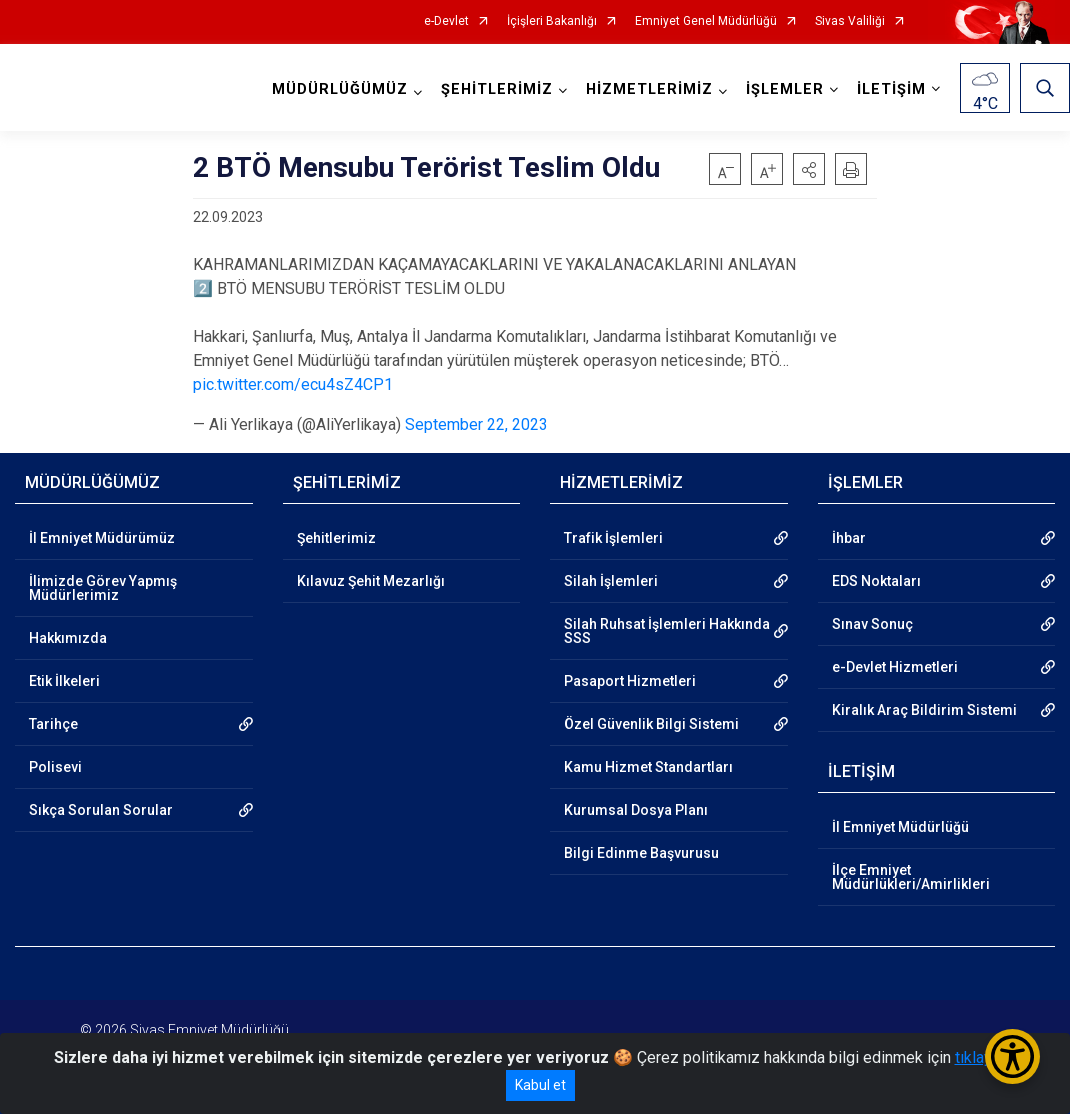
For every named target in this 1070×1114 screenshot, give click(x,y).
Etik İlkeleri (64, 681)
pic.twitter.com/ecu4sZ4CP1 (293, 384)
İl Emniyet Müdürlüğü (900, 827)
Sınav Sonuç (872, 624)
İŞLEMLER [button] (785, 89)
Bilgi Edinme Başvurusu (641, 853)
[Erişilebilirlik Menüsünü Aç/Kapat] (1012, 1056)
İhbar (849, 538)
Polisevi (55, 767)
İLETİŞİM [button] (891, 89)
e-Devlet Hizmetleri (895, 667)
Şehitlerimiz (336, 538)
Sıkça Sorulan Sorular (101, 810)
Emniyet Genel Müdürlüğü (706, 21)
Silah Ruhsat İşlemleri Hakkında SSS (667, 631)
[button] (809, 169)
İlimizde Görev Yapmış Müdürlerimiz (103, 588)
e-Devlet (446, 21)
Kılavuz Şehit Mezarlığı (371, 581)
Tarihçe (53, 724)
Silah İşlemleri (611, 581)
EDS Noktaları (876, 581)
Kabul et (540, 1085)
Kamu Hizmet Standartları (648, 767)
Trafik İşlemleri (613, 538)
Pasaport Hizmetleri (630, 681)
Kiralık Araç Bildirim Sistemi (924, 710)
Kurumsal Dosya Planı (636, 810)
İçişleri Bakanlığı (552, 21)
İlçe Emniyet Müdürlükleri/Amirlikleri (911, 877)
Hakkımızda (68, 638)
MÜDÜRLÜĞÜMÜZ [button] (340, 89)
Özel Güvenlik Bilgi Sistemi (651, 724)
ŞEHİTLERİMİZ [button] (497, 89)
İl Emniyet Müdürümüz (102, 538)
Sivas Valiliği (850, 21)
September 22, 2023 (476, 424)
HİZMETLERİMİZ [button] (649, 89)
